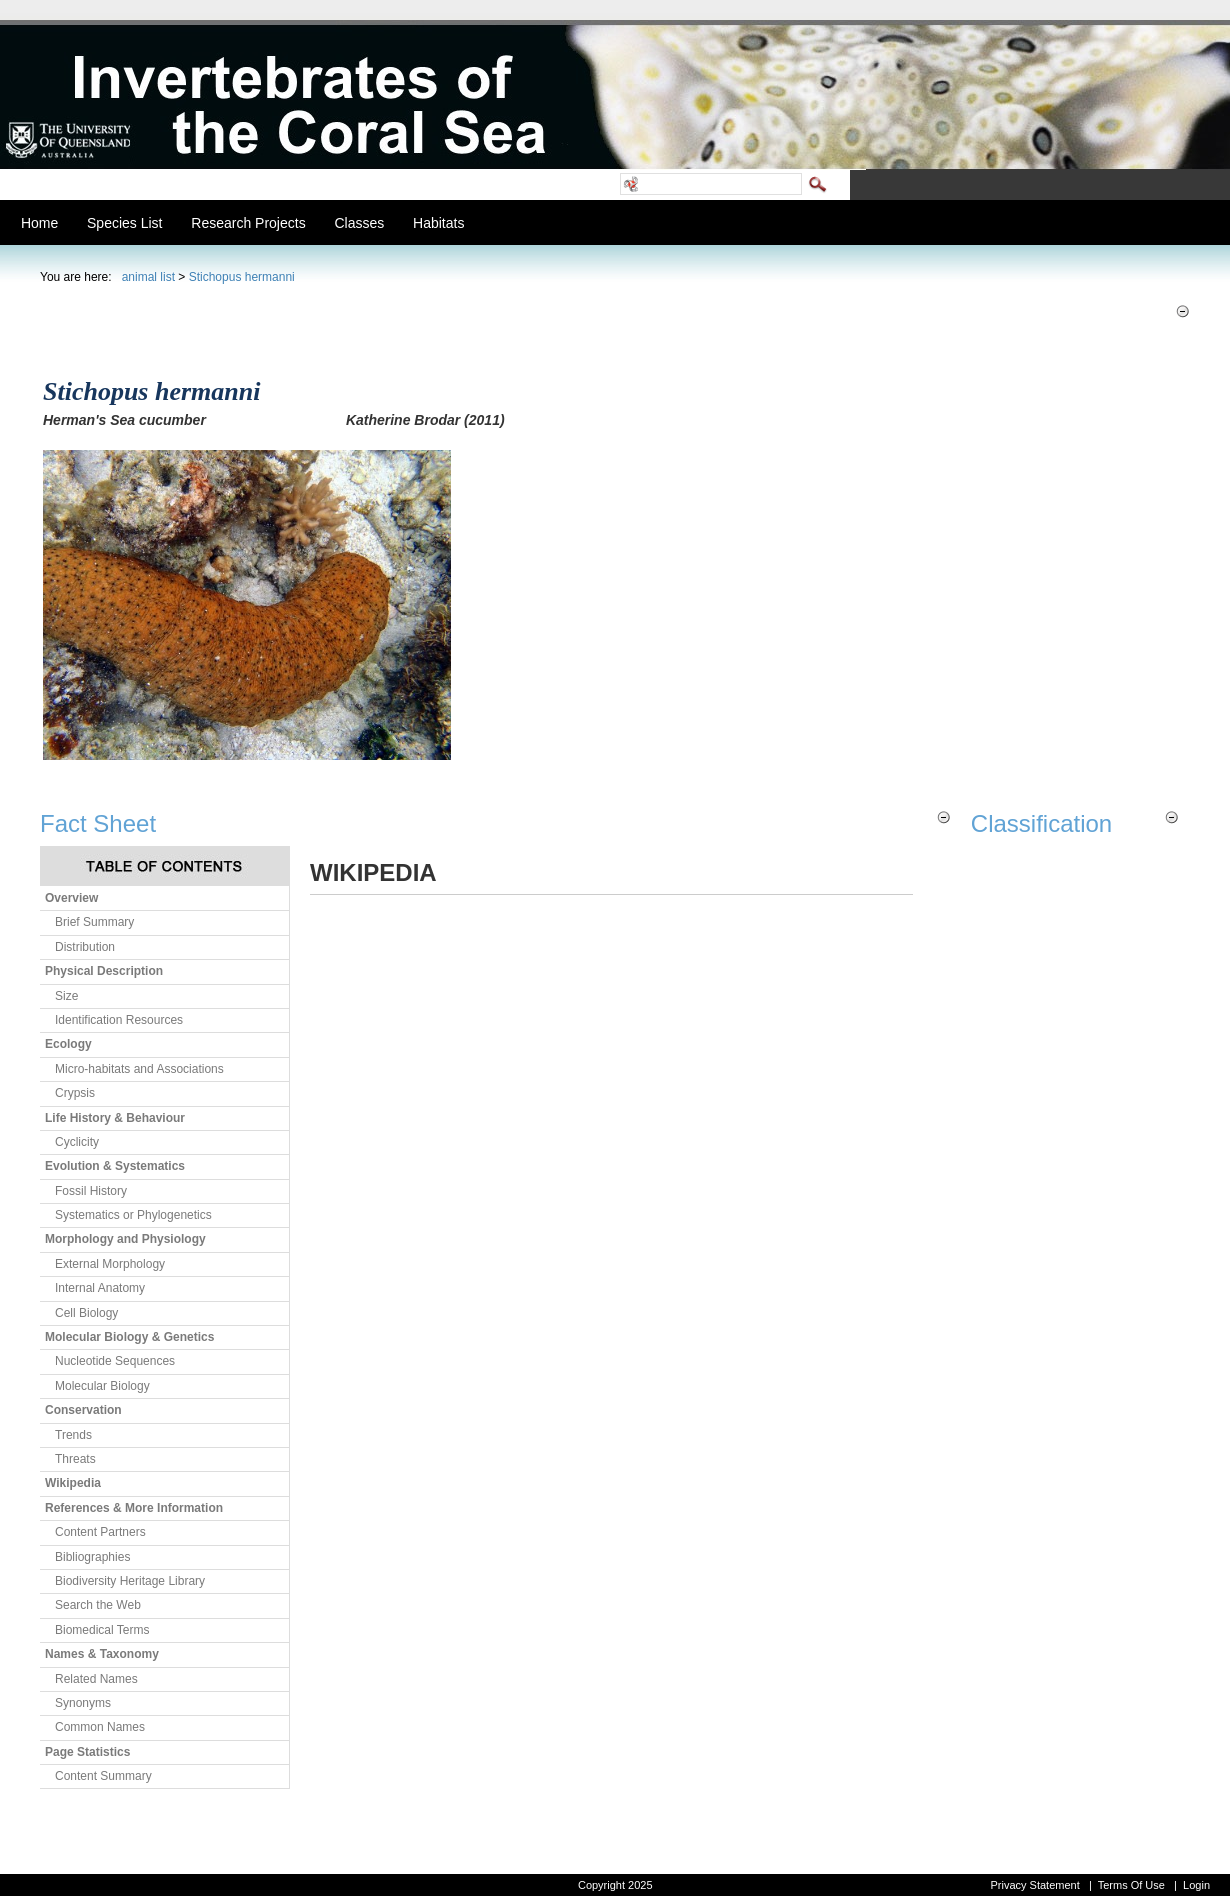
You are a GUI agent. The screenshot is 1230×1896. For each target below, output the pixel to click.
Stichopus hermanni (242, 277)
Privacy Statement (1034, 1885)
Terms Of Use (1131, 1885)
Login (1196, 1885)
